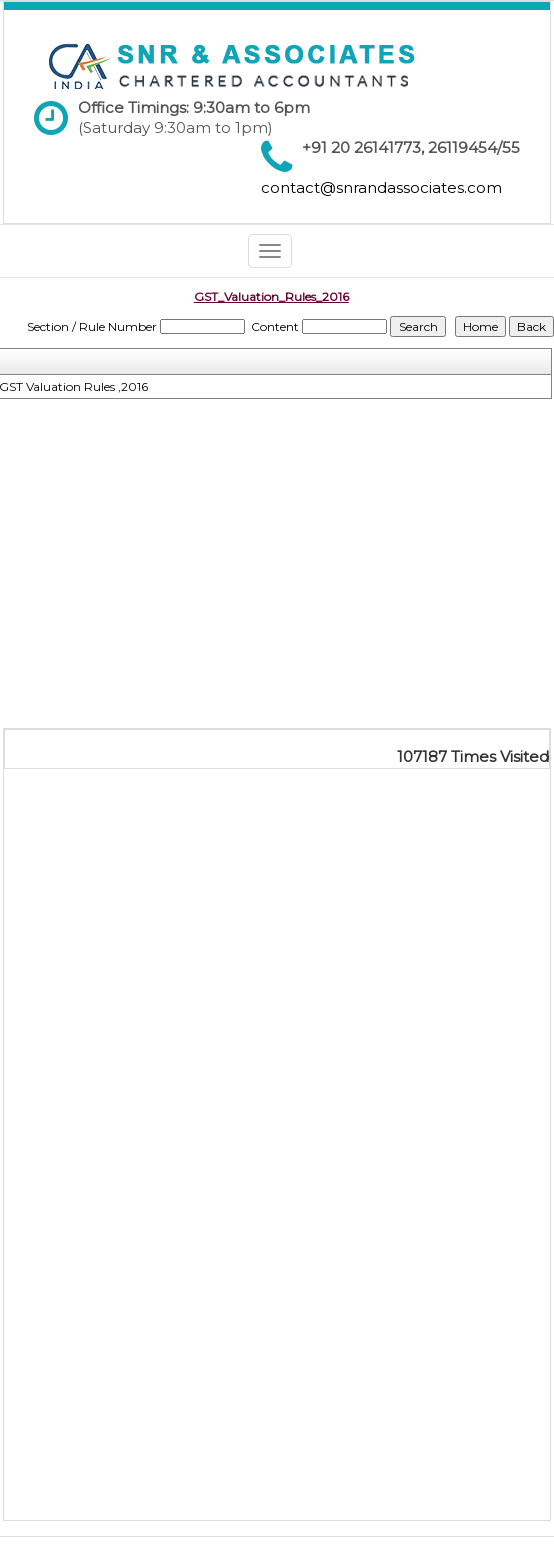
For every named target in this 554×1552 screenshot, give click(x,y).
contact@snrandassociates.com (381, 187)
